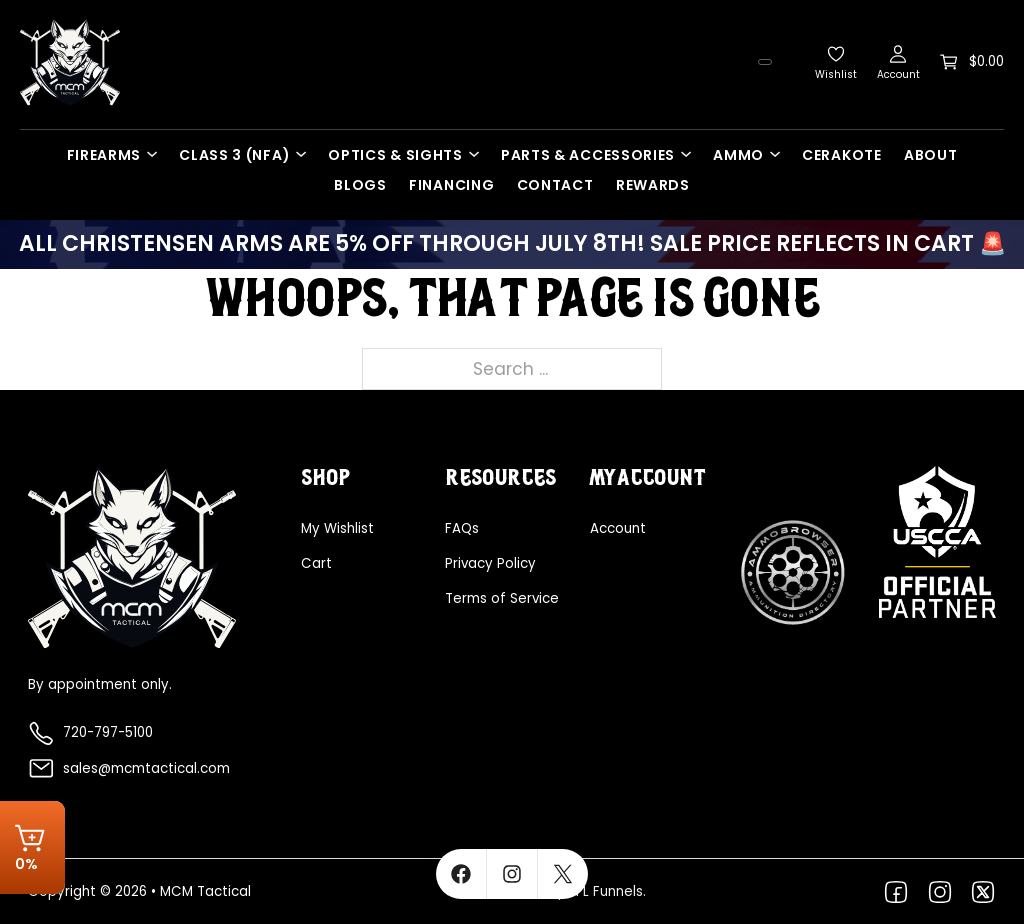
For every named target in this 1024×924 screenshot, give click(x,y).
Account (618, 528)
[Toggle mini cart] (971, 62)
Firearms (104, 155)
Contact (555, 185)
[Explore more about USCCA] (937, 541)
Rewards (653, 185)
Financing (451, 185)
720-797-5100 (108, 733)
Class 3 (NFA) (234, 155)
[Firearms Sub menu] (157, 154)
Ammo (738, 155)
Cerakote (842, 155)
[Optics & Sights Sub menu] (479, 154)
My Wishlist (337, 528)
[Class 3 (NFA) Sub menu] (306, 154)
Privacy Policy (490, 563)
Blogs (360, 185)
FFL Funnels (606, 891)
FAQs (462, 528)
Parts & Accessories (588, 155)
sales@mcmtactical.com (146, 769)
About (931, 155)
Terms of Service (502, 598)
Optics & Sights (395, 155)
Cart (316, 563)
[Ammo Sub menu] (780, 154)
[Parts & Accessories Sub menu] (691, 154)
